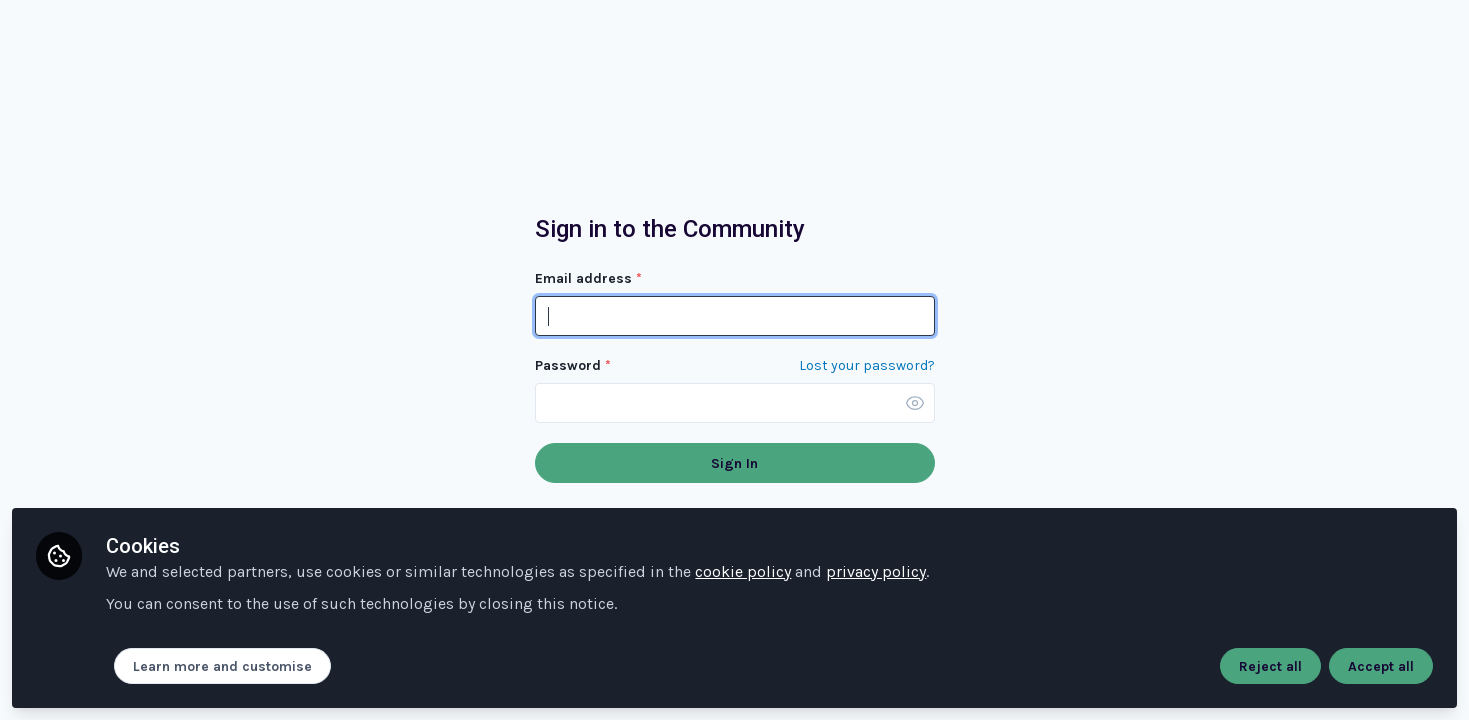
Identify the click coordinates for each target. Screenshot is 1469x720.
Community (120, 55)
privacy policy (876, 571)
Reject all (1270, 666)
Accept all (1381, 666)
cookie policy (743, 571)
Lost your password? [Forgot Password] (867, 366)
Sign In (734, 463)
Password (573, 365)
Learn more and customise (222, 666)
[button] (915, 403)
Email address (588, 278)
